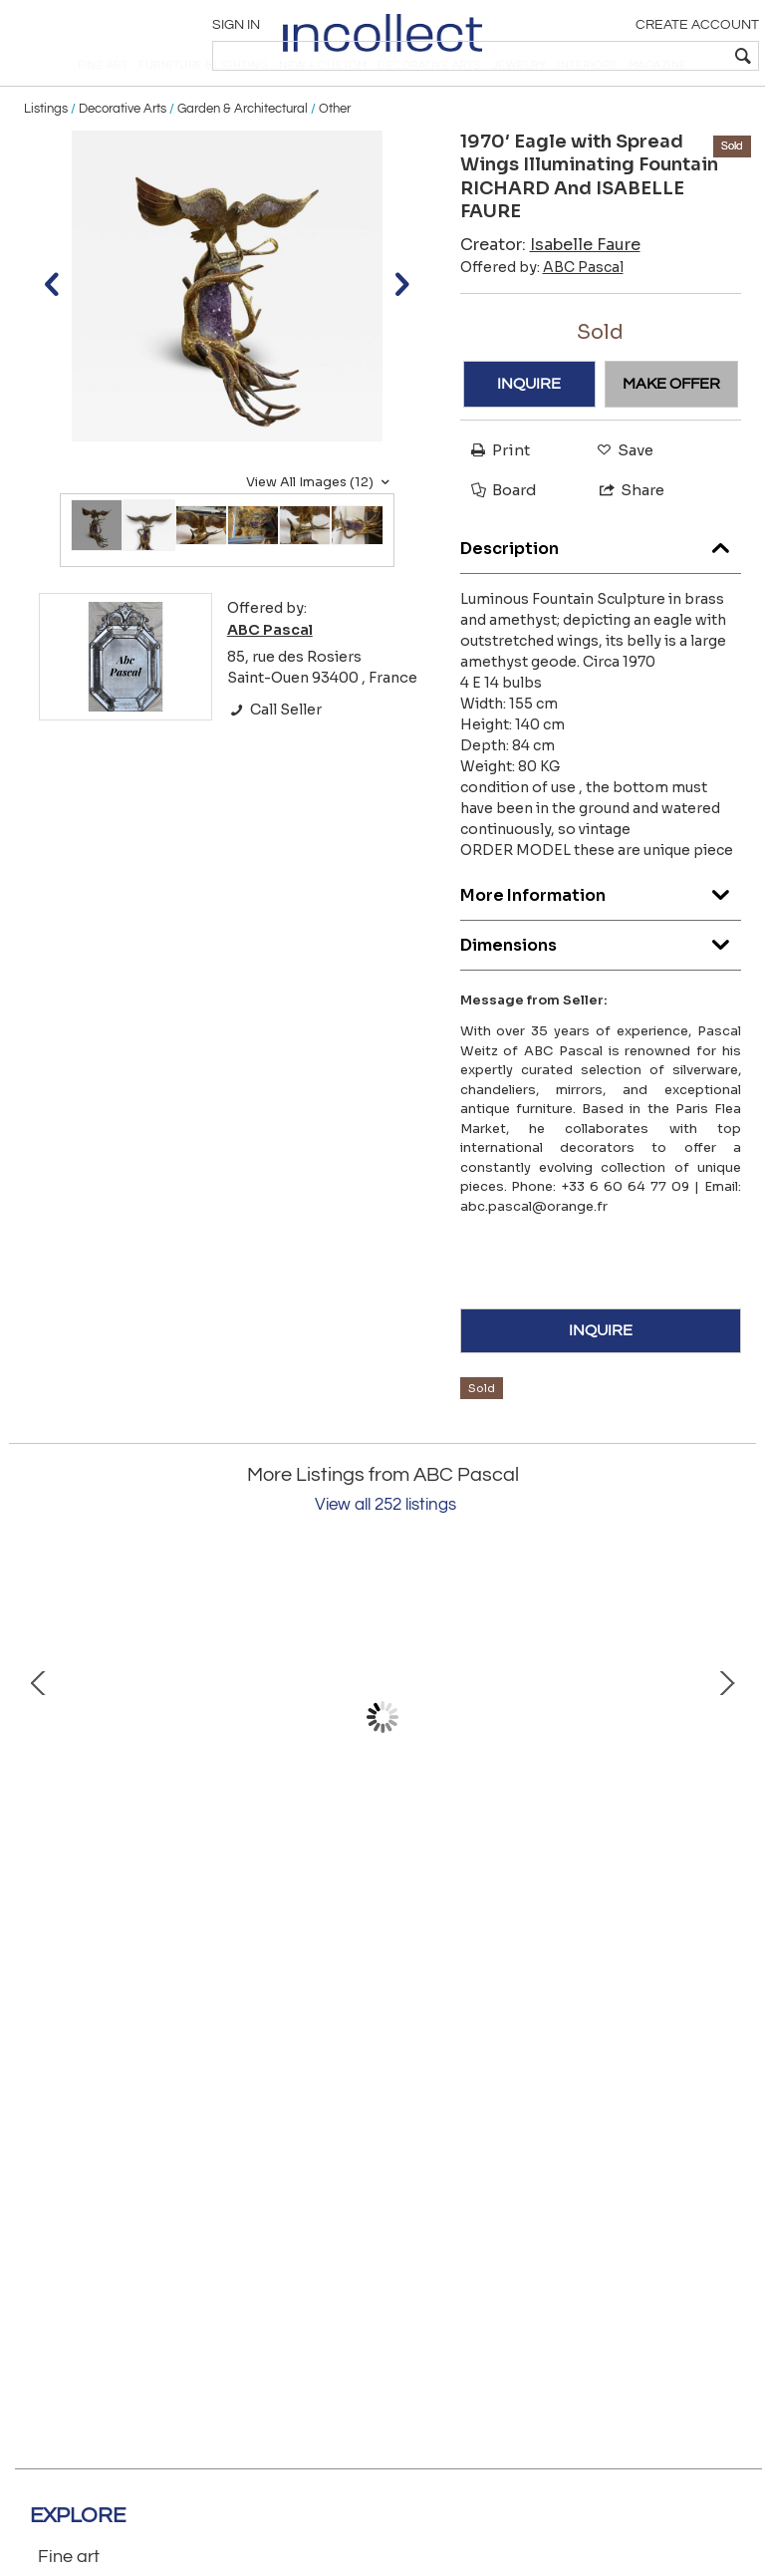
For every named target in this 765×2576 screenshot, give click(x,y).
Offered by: (542, 310)
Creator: (550, 287)
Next (726, 1761)
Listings (46, 151)
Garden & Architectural (242, 151)
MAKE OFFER (671, 426)
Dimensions (601, 983)
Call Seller (274, 752)
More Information (601, 933)
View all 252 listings (385, 1548)
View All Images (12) (320, 525)
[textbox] (611, 56)
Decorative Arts (122, 151)
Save (620, 493)
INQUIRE (529, 426)
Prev (39, 1761)
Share (623, 532)
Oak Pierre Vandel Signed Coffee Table (541, 1906)
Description (601, 586)
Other (335, 151)
